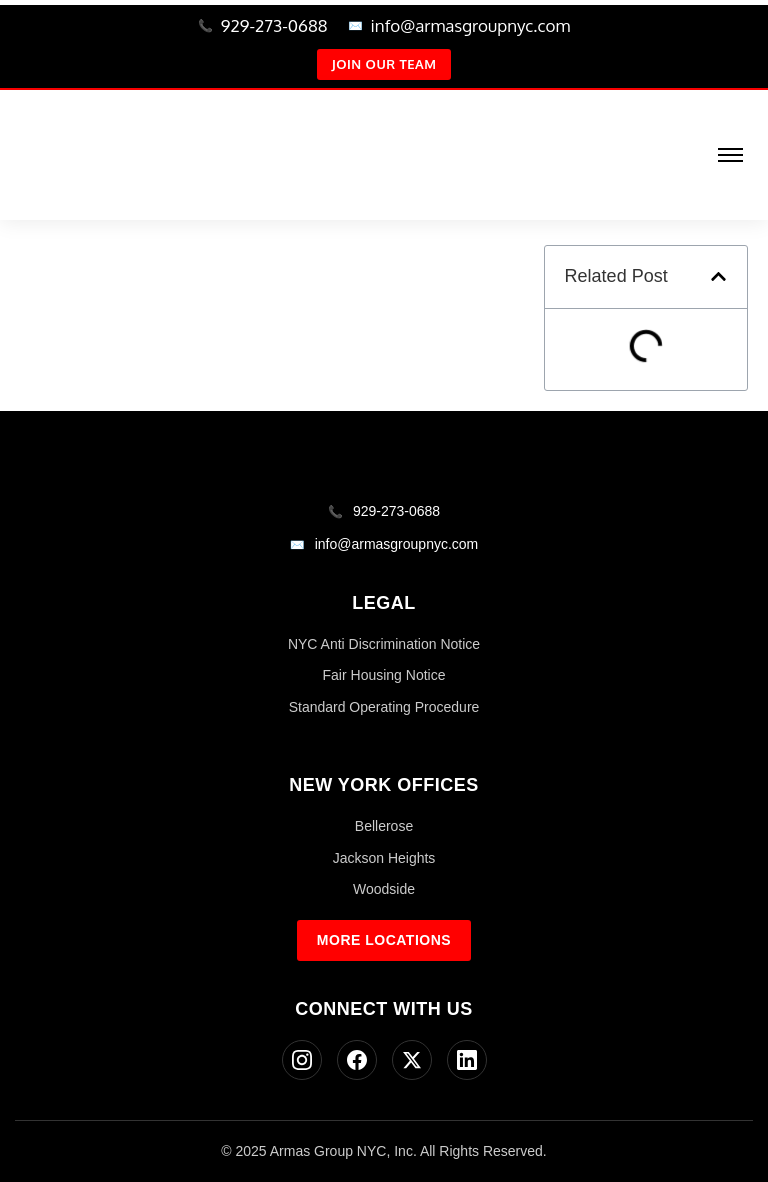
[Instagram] (302, 1060)
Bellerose (384, 826)
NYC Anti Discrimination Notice (384, 644)
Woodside (384, 889)
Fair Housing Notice (384, 675)
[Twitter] (412, 1060)
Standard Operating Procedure (384, 707)
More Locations (384, 940)
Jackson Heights (384, 858)
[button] (718, 276)
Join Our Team (384, 64)
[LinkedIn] (467, 1060)
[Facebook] (357, 1060)
